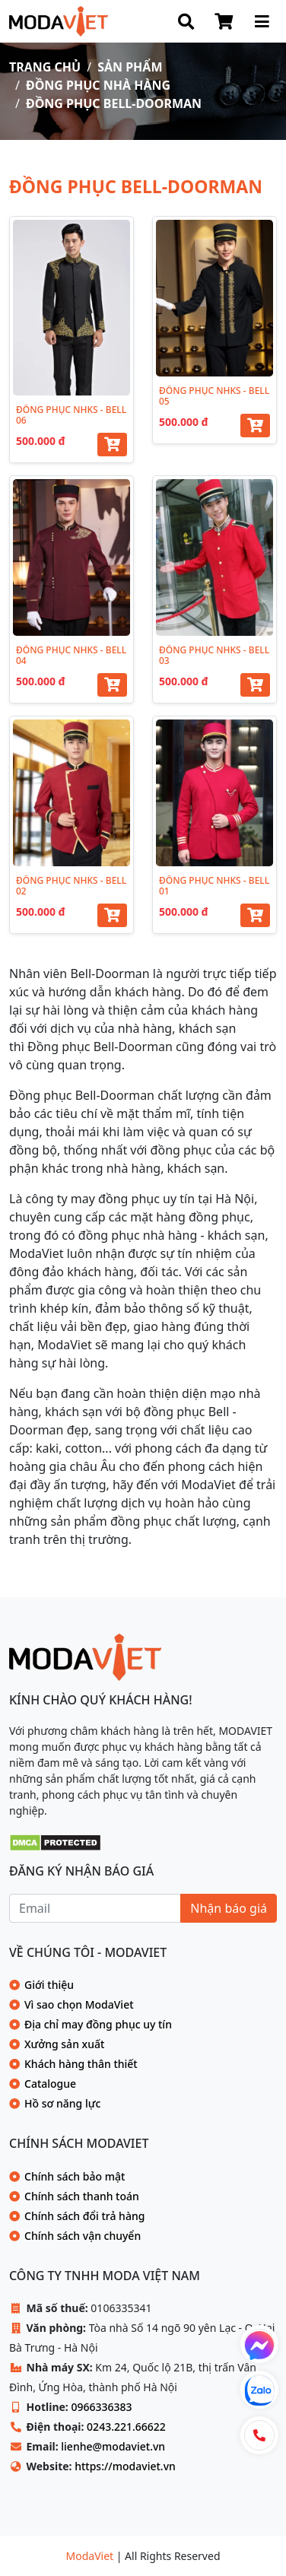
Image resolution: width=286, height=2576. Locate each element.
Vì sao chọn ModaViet (79, 2004)
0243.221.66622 (126, 2426)
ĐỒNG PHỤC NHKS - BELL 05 (214, 396)
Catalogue (50, 2083)
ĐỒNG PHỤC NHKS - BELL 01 (214, 885)
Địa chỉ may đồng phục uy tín (98, 2024)
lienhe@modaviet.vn (113, 2446)
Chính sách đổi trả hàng (84, 2216)
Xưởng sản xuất (64, 2044)
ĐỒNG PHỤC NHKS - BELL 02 (71, 885)
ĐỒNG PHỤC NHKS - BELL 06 (71, 415)
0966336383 (101, 2407)
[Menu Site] (261, 21)
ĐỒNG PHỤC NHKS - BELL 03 (214, 655)
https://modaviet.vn (125, 2466)
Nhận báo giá (228, 1908)
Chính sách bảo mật (74, 2176)
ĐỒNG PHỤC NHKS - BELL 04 (71, 655)
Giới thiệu (49, 1984)
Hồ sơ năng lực (62, 2103)
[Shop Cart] (223, 21)
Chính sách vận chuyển (82, 2235)
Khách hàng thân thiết (81, 2064)
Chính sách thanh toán (81, 2196)
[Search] (185, 21)
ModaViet (91, 2556)
